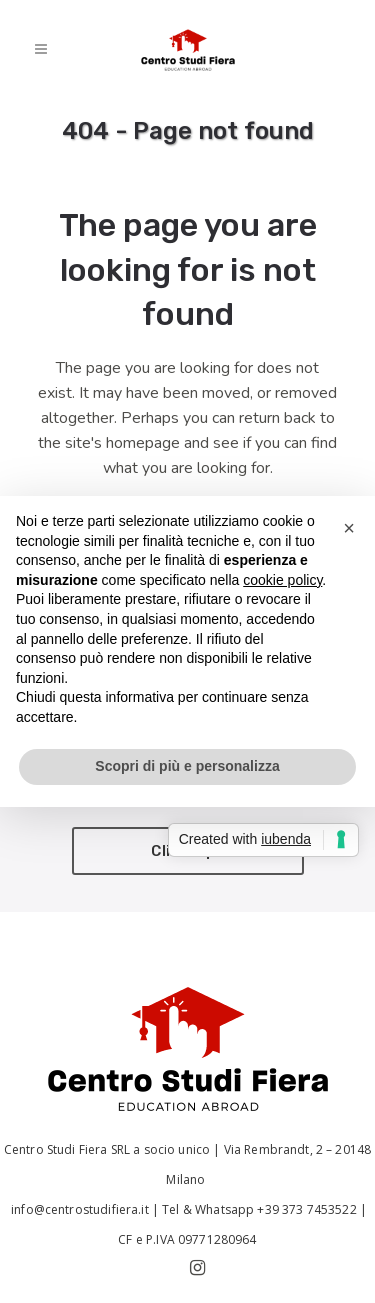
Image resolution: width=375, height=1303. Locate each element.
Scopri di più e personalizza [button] (187, 766)
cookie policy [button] (282, 580)
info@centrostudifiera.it (78, 1209)
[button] (349, 528)
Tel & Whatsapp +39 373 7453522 (259, 1209)
